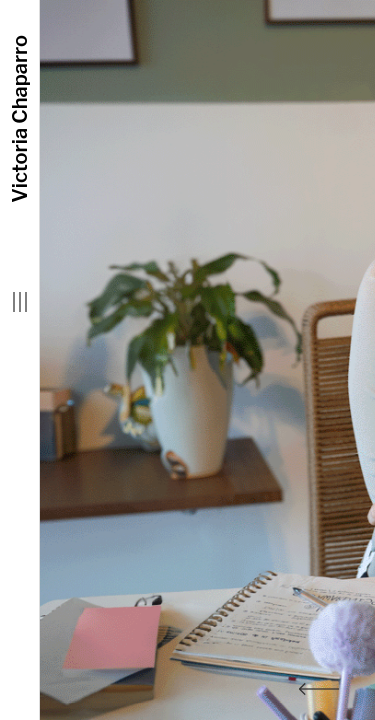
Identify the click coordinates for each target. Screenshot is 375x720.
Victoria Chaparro (20, 119)
